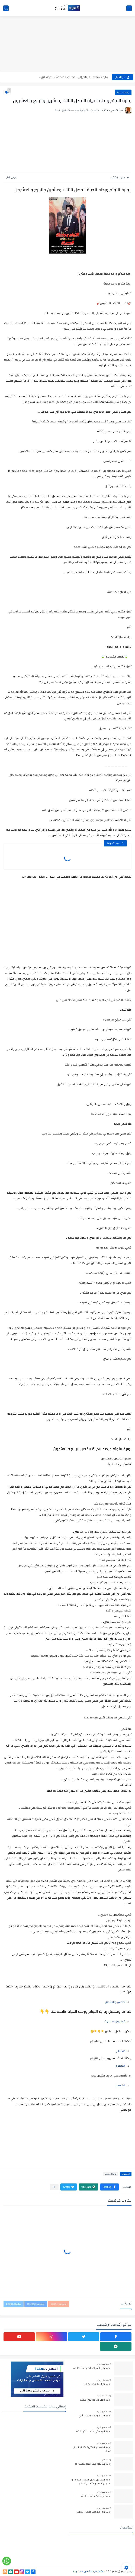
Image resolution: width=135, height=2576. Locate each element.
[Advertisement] (67, 44)
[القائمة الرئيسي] (129, 8)
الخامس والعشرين (115, 2002)
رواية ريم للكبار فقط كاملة (97, 2384)
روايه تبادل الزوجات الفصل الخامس (93, 2512)
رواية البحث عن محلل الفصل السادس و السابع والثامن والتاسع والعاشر (91, 2482)
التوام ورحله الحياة (115, 2021)
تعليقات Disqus (13, 2304)
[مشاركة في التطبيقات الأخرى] (54, 2187)
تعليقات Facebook (35, 2304)
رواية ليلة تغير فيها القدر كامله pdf (93, 2464)
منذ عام (105, 2459)
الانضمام (121, 2051)
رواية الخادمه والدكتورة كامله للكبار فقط (92, 2449)
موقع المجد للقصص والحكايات (89, 2571)
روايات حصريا (123, 92)
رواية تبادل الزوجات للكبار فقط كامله (92, 2368)
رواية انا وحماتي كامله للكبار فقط (93, 2432)
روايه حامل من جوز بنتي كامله (95, 2400)
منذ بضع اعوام (103, 2364)
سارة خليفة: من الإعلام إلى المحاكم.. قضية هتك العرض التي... (73, 77)
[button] (109, 2187)
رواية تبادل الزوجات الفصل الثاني (95, 2416)
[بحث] (6, 8)
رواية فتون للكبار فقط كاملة (96, 2496)
